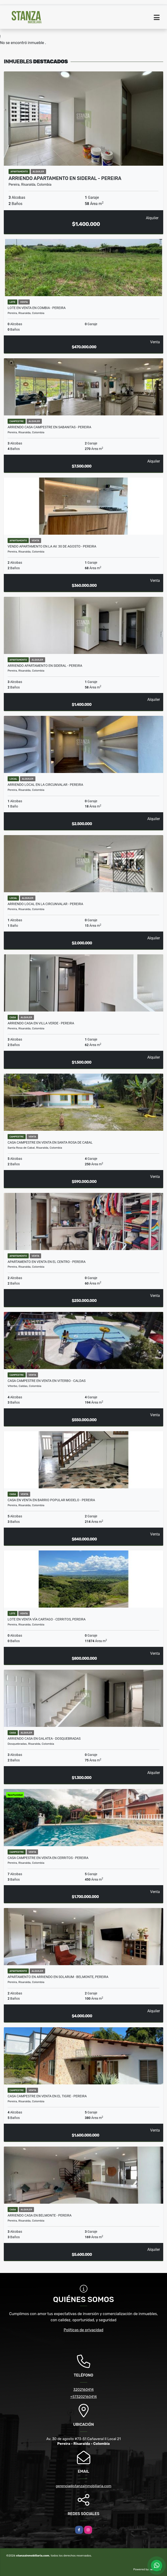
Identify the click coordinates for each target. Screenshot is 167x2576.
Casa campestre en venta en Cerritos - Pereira (48, 1858)
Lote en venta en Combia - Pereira (37, 308)
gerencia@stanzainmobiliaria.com (83, 2486)
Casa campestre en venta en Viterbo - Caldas (47, 1381)
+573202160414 (83, 2397)
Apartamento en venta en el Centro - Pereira (47, 1262)
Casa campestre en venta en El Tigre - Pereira (47, 2096)
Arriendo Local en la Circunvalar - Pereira (45, 785)
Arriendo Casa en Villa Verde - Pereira (41, 1023)
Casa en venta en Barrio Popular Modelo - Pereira (51, 1500)
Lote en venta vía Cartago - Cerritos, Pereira (47, 1619)
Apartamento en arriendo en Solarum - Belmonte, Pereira (59, 1977)
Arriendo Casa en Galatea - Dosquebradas (44, 1738)
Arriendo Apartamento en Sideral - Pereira (65, 178)
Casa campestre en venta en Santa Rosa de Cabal (50, 1142)
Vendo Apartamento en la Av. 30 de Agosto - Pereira (52, 546)
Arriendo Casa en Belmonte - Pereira (40, 2215)
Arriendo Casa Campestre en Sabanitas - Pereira (49, 427)
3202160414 (83, 2389)
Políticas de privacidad (83, 2330)
